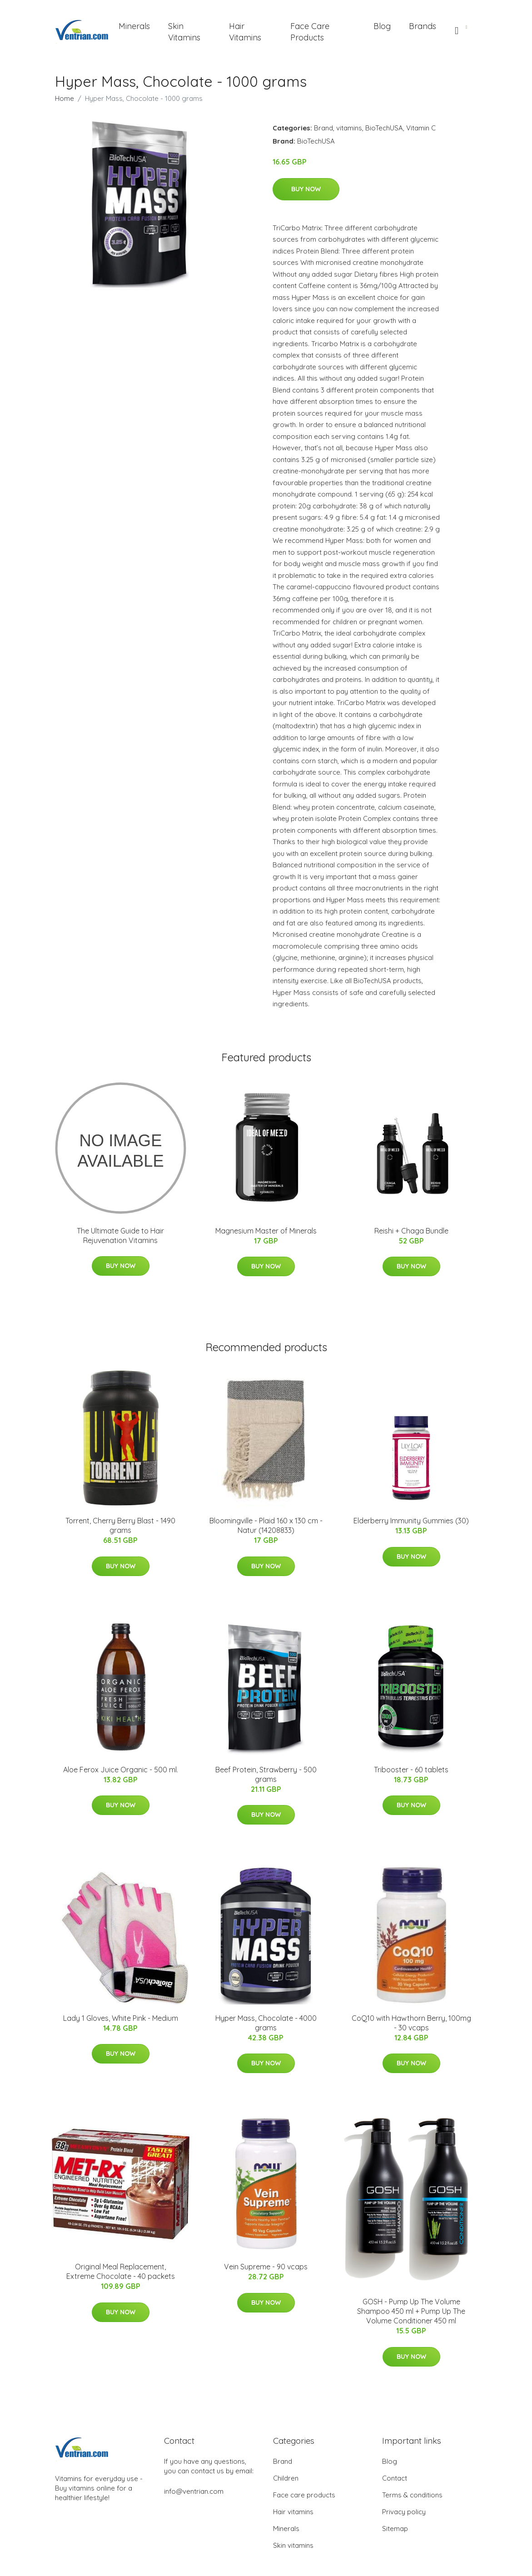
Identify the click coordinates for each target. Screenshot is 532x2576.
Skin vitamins (293, 2545)
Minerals (134, 26)
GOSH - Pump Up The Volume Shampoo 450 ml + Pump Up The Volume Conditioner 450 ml (411, 2311)
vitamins (349, 128)
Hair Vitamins (245, 32)
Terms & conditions (412, 2495)
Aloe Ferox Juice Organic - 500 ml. (120, 1769)
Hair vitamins (293, 2511)
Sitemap (395, 2528)
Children (285, 2478)
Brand (323, 128)
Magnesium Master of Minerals (266, 1230)
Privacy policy (404, 2511)
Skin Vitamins (184, 32)
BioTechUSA (384, 128)
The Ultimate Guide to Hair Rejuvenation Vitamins (120, 1235)
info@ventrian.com (194, 2491)
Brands (422, 26)
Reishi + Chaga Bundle (411, 1230)
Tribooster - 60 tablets (411, 1769)
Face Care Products (309, 32)
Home (64, 98)
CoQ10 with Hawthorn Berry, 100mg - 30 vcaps (411, 2023)
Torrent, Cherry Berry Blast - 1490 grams (120, 1525)
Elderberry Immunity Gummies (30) (411, 1520)
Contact (394, 2478)
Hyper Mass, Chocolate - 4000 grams (266, 2023)
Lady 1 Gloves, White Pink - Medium (120, 2018)
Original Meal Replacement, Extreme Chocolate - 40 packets (120, 2271)
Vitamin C (421, 128)
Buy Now (306, 189)
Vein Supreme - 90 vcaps (266, 2266)
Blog (382, 26)
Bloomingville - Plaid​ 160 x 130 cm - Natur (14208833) (266, 1525)
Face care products (304, 2495)
